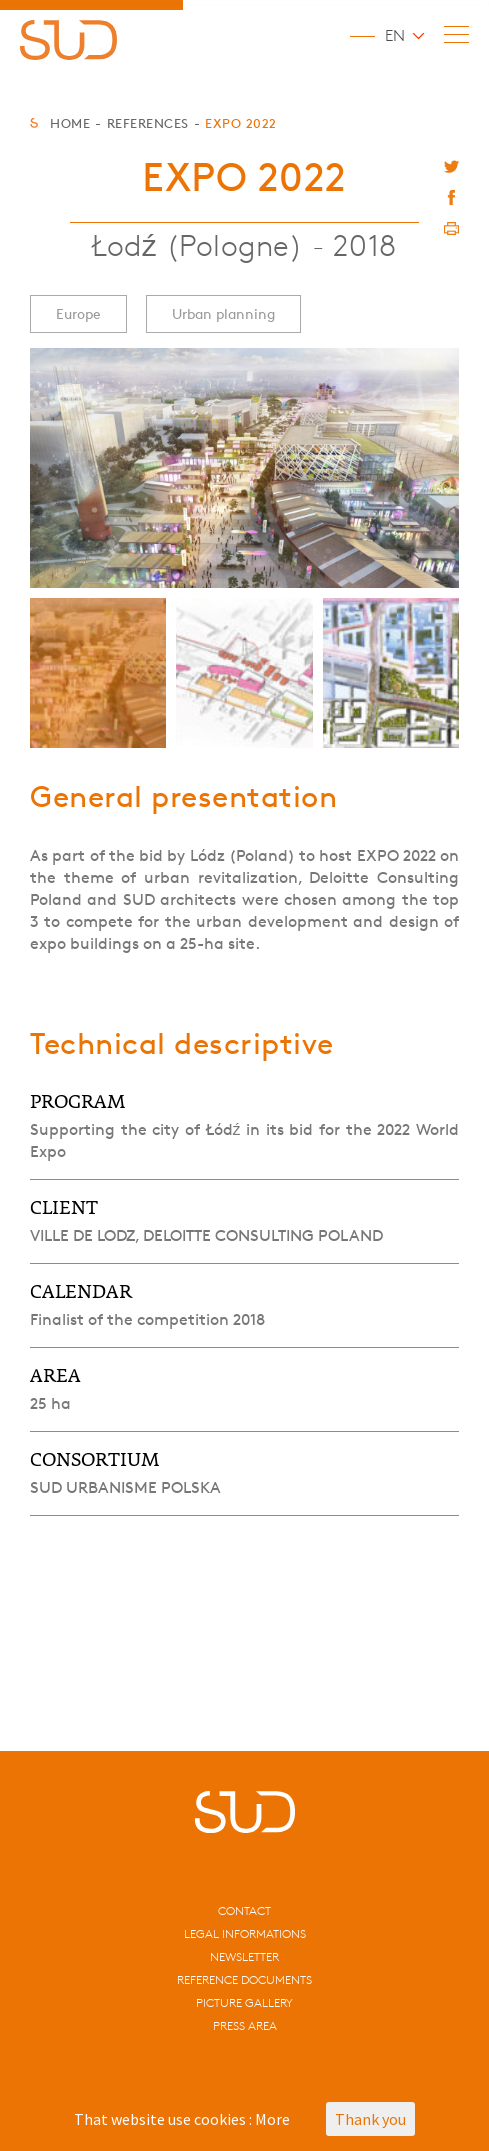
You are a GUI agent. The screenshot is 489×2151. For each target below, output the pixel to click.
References (148, 123)
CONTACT (244, 1910)
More (272, 2119)
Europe (78, 313)
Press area (245, 2025)
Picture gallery (244, 2002)
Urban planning (223, 313)
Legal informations (245, 1933)
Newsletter (244, 1956)
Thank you (370, 2119)
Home (70, 123)
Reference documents (244, 1979)
